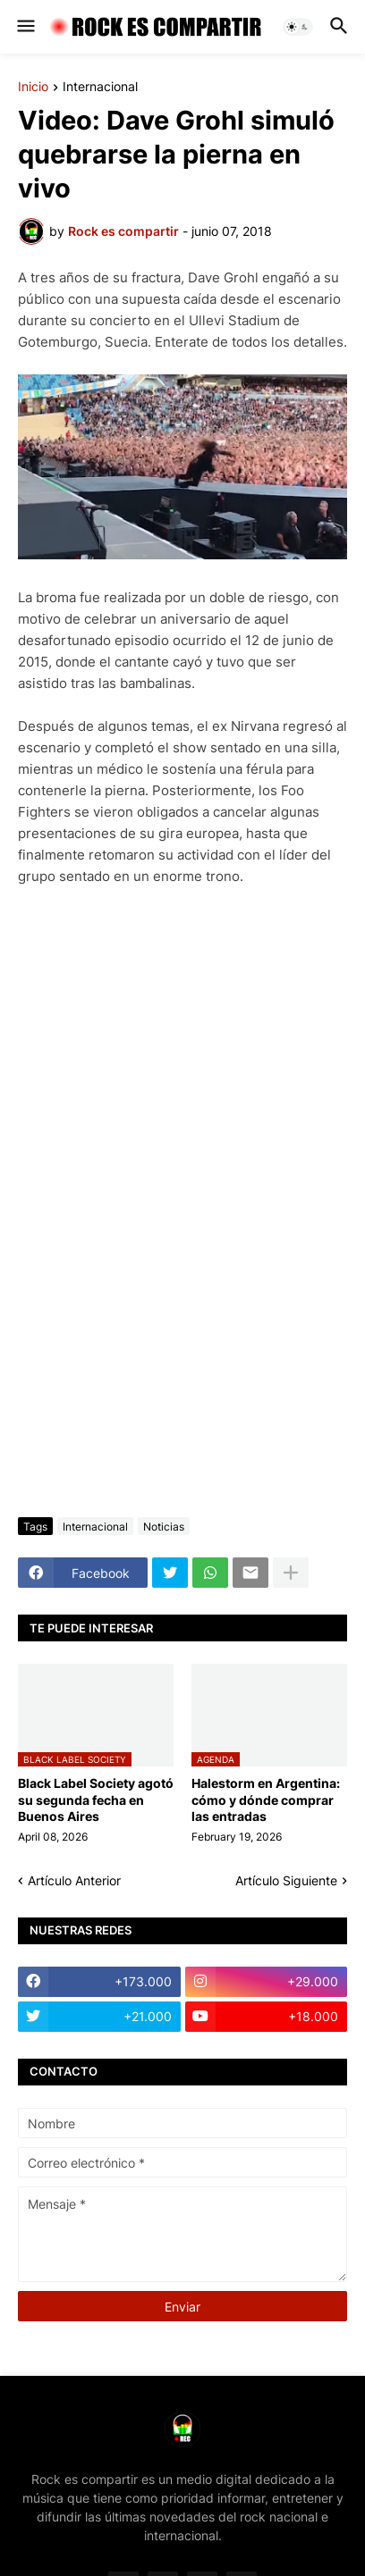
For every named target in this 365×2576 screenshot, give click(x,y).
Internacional (100, 87)
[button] (24, 27)
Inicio (33, 87)
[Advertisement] (182, 1305)
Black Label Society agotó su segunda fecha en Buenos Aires (96, 1799)
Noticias (163, 1526)
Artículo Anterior (74, 1880)
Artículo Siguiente (286, 1880)
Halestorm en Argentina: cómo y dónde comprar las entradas (265, 1799)
